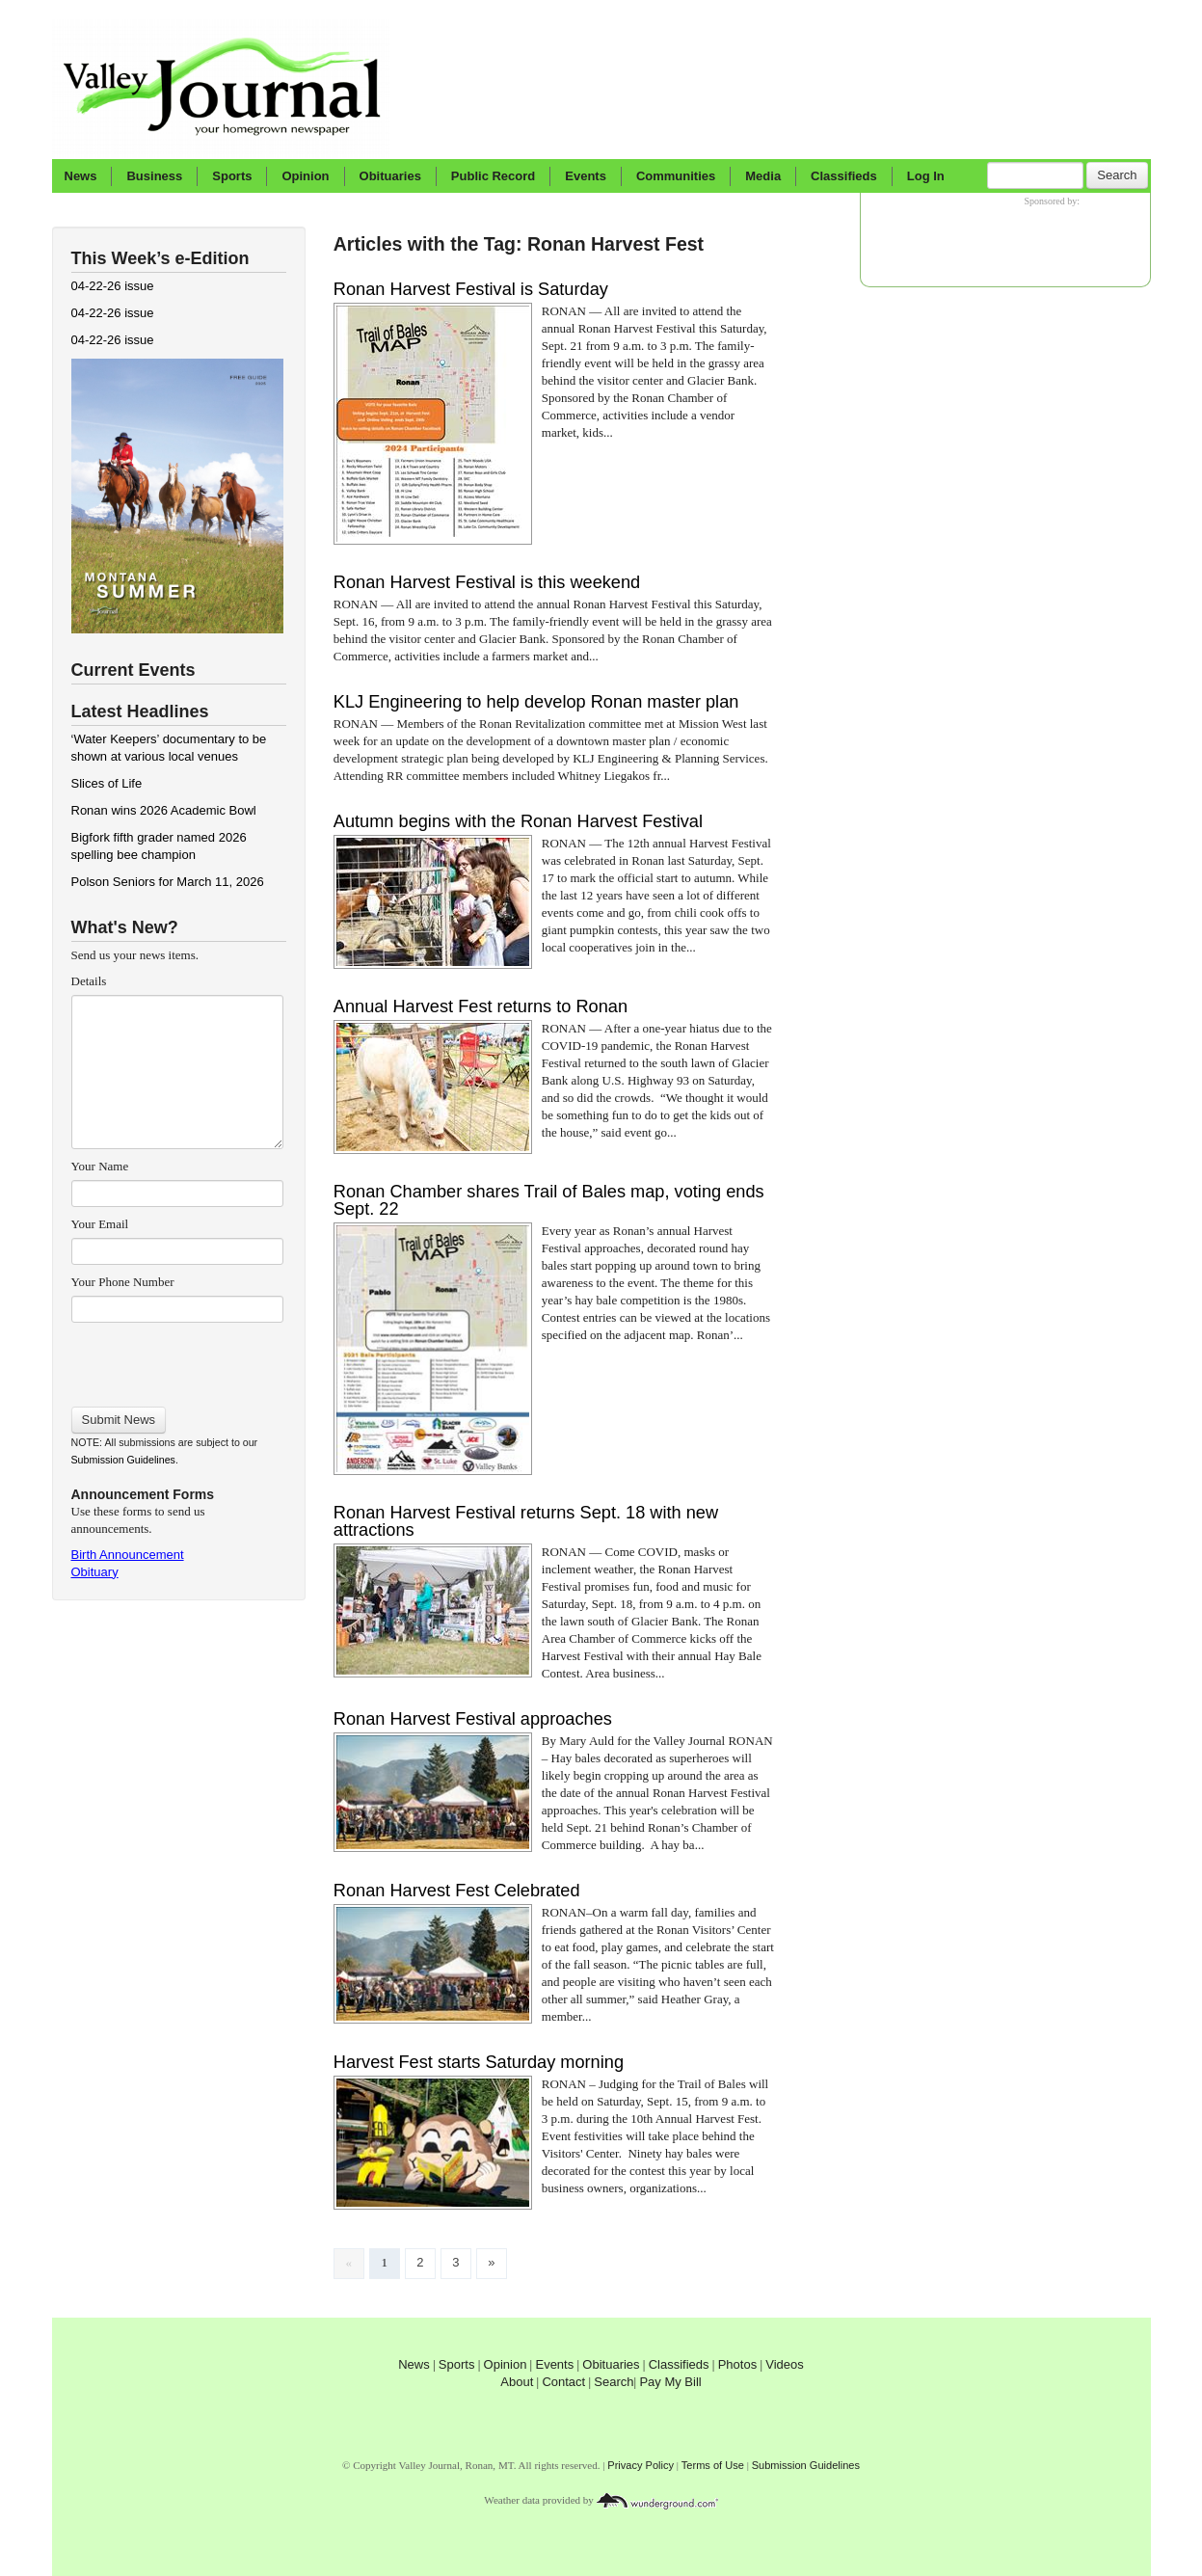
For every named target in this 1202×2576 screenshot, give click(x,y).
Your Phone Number (122, 1282)
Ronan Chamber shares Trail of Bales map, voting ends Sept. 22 (549, 1200)
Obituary (95, 1572)
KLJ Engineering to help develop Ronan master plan (536, 702)
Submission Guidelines (123, 1459)
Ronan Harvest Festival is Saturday (471, 289)
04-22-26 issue (112, 286)
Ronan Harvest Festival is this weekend (487, 582)
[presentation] (176, 1358)
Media (763, 176)
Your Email (100, 1224)
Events (585, 176)
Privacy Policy (640, 2465)
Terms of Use (712, 2465)
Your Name (100, 1166)
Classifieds (844, 176)
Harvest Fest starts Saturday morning (479, 2062)
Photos (737, 2364)
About (516, 2382)
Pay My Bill (670, 2382)
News (81, 176)
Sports (232, 176)
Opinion (305, 176)
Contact (563, 2382)
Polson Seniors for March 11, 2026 (167, 881)
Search (1116, 175)
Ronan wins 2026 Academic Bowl (163, 810)
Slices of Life (107, 783)
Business (154, 176)
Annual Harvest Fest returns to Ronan (481, 1006)
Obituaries (390, 176)
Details (89, 981)
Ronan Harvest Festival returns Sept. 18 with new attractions (526, 1521)
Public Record (493, 176)
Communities (675, 176)
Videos (784, 2364)
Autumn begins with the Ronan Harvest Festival (518, 821)
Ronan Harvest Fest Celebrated (457, 1890)
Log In (926, 176)
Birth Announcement (127, 1554)
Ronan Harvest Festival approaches (473, 1719)
